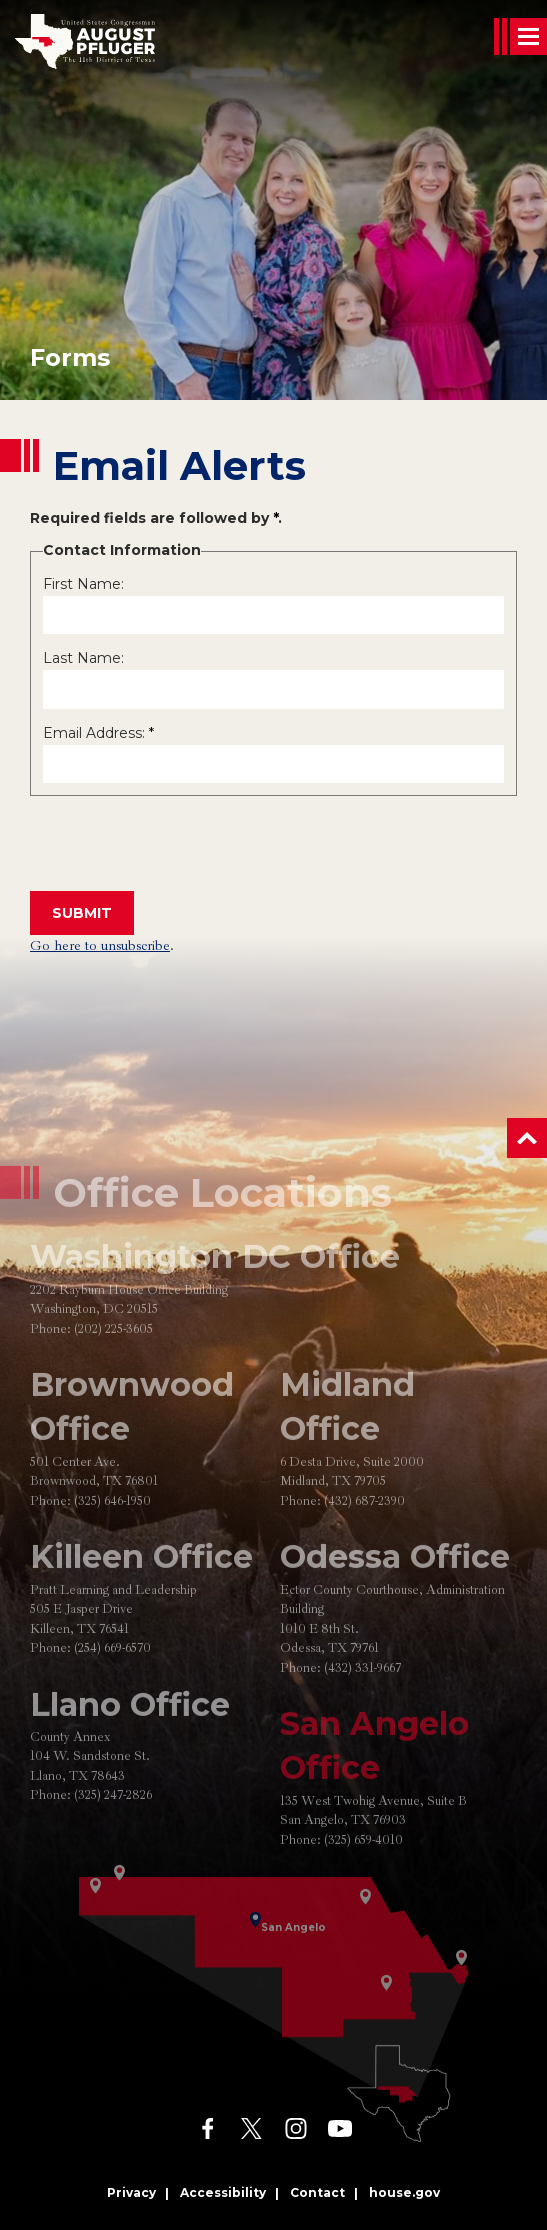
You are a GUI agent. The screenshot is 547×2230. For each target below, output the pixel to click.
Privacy (131, 2192)
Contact (317, 2192)
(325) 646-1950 (112, 1543)
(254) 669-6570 (112, 1690)
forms (70, 357)
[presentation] (182, 845)
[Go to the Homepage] (85, 41)
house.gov (404, 2192)
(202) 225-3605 (113, 1371)
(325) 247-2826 (113, 1838)
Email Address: (98, 733)
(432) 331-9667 (362, 1710)
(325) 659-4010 (363, 1882)
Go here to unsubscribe (100, 945)
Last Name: (83, 658)
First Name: (83, 584)
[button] (527, 1138)
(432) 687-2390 (364, 1543)
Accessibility (223, 2192)
